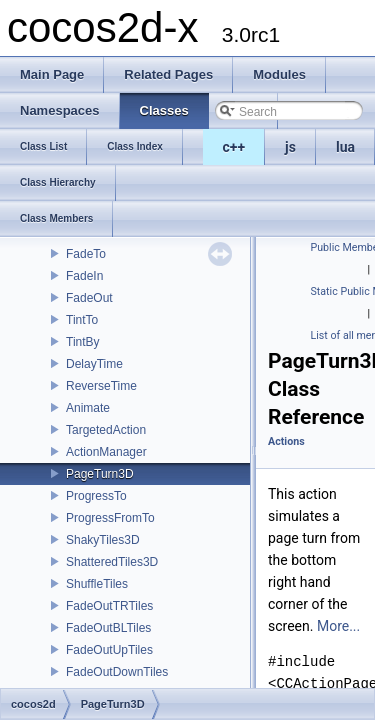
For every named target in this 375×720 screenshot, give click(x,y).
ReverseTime (101, 386)
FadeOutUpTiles (109, 650)
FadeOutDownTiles (117, 672)
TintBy (83, 342)
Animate (88, 408)
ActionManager (106, 452)
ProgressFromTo (110, 518)
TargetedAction (106, 430)
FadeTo (86, 254)
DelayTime (94, 364)
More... (338, 626)
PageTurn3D (100, 474)
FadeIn (84, 276)
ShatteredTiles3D (112, 562)
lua (345, 147)
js (290, 147)
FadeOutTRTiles (109, 606)
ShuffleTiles (97, 584)
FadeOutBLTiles (108, 628)
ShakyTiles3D (103, 540)
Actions (286, 441)
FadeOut (89, 298)
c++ (234, 147)
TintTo (82, 320)
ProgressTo (96, 496)
